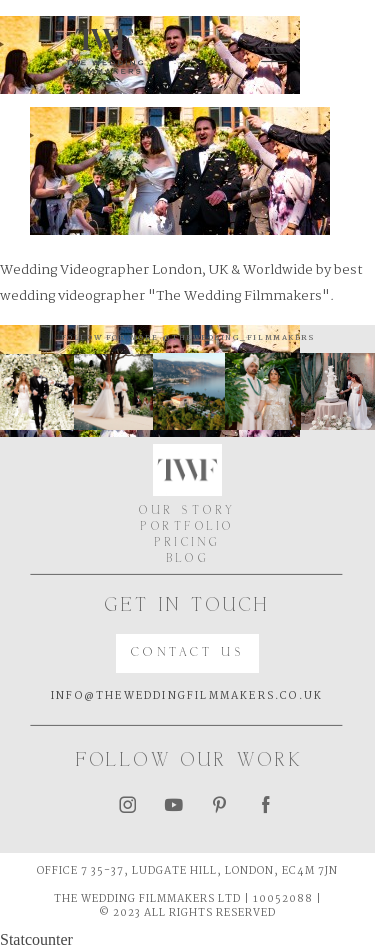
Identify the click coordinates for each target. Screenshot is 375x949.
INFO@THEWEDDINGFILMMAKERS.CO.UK (187, 696)
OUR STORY (187, 511)
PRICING (187, 543)
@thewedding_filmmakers (236, 338)
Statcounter (36, 939)
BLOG (188, 559)
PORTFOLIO (187, 527)
